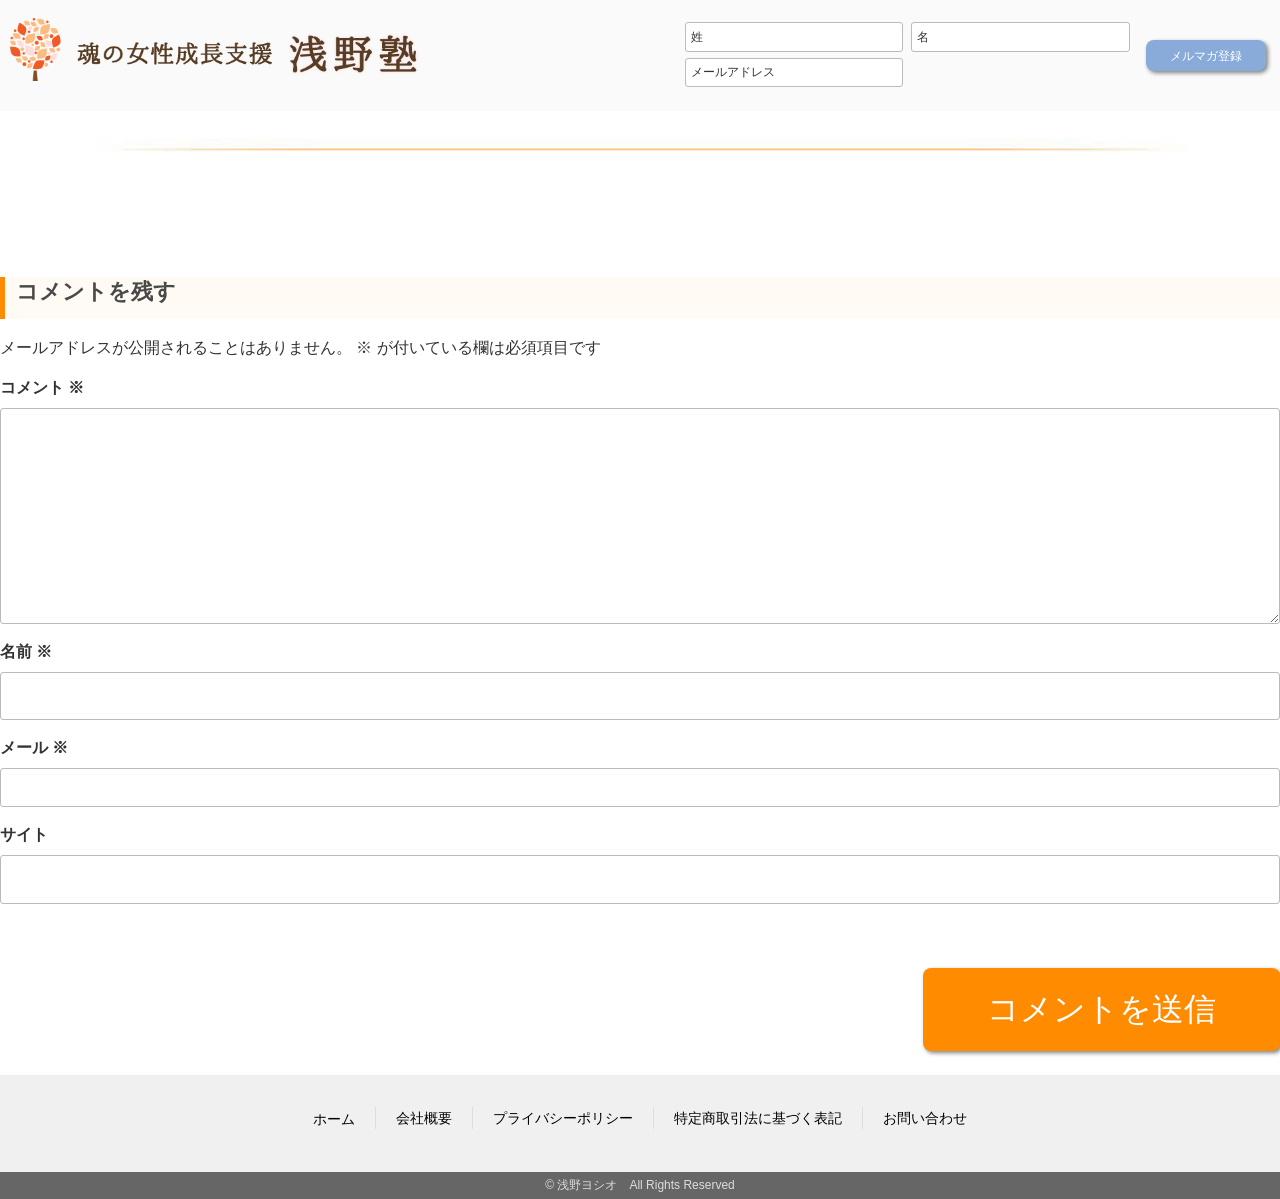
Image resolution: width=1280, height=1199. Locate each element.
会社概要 (424, 1118)
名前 (26, 651)
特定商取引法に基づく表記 (758, 1118)
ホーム (334, 1119)
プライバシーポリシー (563, 1118)
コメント (42, 387)
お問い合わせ (925, 1118)
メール (34, 747)
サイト (24, 834)
